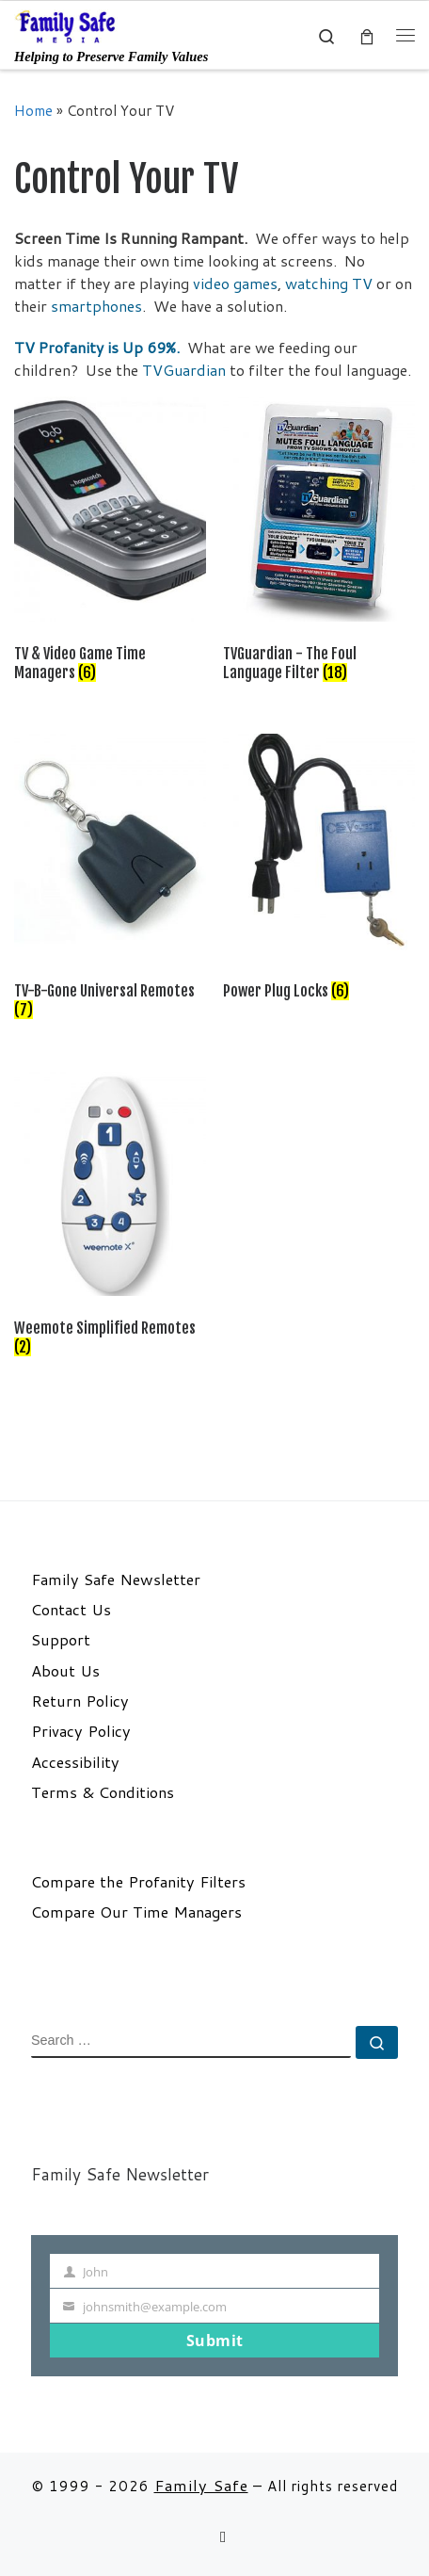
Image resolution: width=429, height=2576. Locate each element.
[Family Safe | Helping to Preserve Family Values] (66, 25)
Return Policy (80, 1701)
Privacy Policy (81, 1731)
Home (33, 110)
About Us (65, 1671)
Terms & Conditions (102, 1792)
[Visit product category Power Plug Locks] (319, 871)
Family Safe (201, 2485)
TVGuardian (186, 370)
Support (60, 1639)
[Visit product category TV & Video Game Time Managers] (110, 543)
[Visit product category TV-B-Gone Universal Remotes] (110, 880)
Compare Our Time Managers (136, 1912)
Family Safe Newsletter (115, 1579)
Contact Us (71, 1609)
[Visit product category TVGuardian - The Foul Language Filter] (319, 543)
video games (235, 283)
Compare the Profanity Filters (138, 1881)
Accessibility (75, 1762)
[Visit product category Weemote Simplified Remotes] (110, 1218)
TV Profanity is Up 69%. (97, 347)
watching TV (329, 283)
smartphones (96, 305)
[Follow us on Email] (223, 2537)
